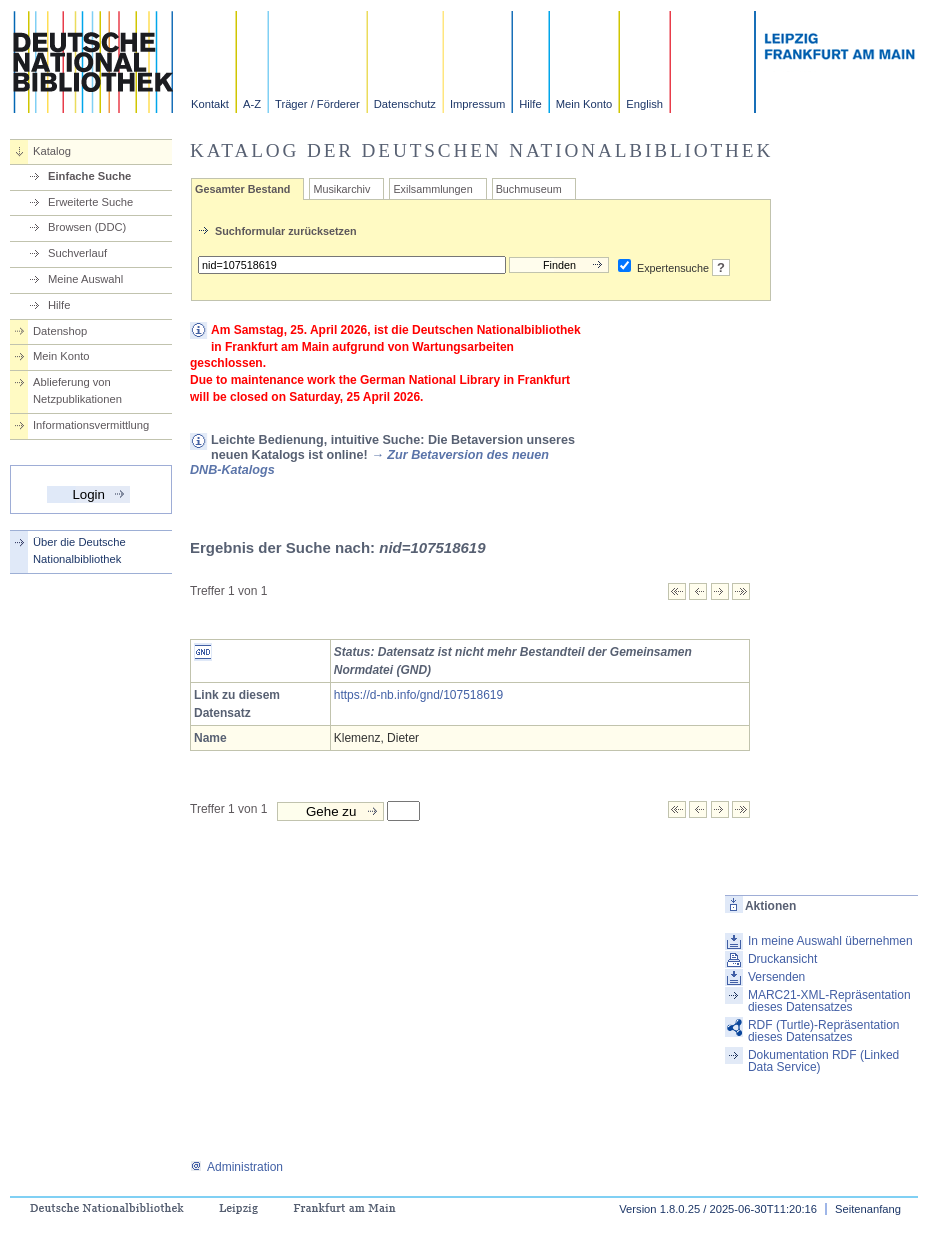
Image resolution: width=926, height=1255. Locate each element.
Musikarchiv (341, 189)
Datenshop (60, 331)
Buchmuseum (529, 189)
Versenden (776, 977)
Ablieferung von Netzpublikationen (77, 390)
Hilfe (530, 104)
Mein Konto (584, 104)
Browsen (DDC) (87, 227)
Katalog (52, 151)
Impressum (477, 104)
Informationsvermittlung (91, 425)
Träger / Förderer (317, 104)
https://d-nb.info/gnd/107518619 (418, 695)
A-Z (252, 104)
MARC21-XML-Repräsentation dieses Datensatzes (829, 1001)
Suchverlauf (77, 253)
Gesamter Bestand (242, 189)
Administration (236, 1167)
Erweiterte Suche (90, 202)
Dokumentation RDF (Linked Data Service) (823, 1061)
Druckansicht (782, 959)
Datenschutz (405, 104)
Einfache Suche (89, 176)
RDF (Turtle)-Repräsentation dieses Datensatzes (824, 1031)
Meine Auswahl (85, 279)
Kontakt (210, 104)
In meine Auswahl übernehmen (830, 941)
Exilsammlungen (432, 189)
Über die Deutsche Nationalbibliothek (79, 550)
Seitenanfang (868, 1209)
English (644, 104)
